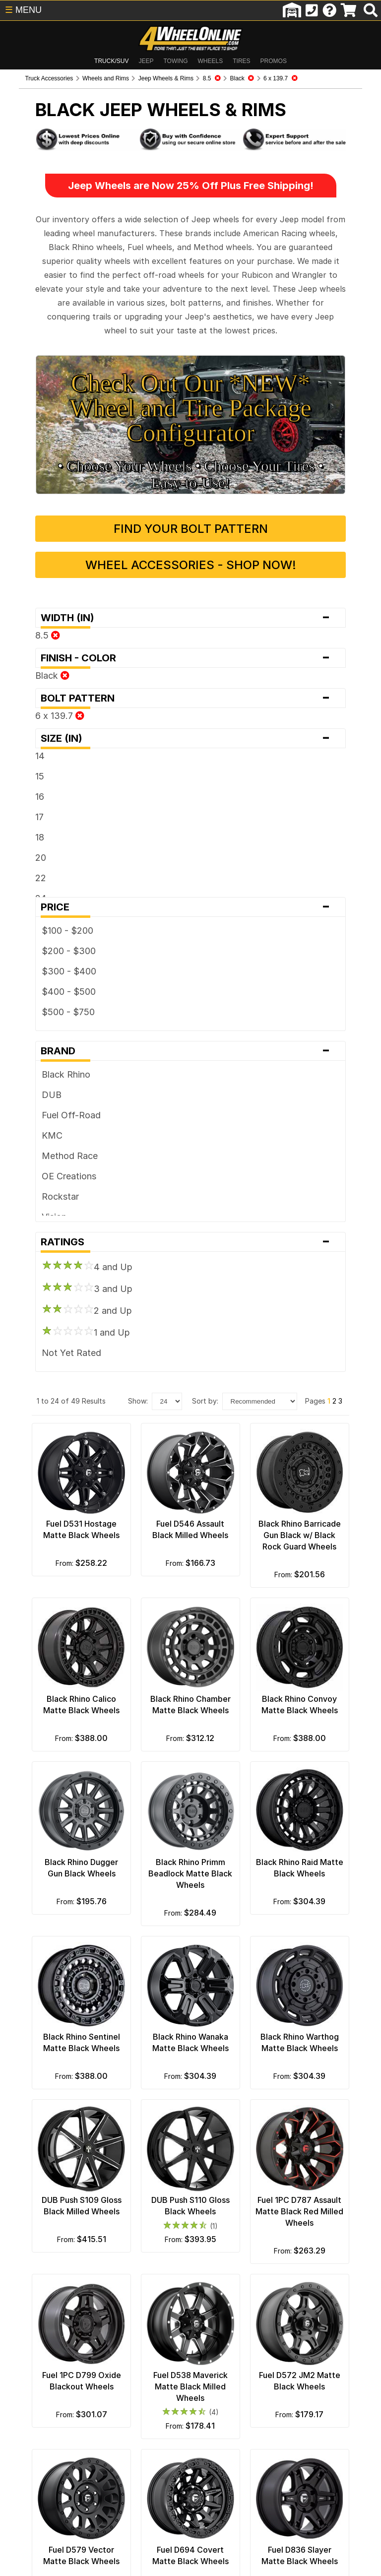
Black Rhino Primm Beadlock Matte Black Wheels (190, 1860)
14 (21, 724)
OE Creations (50, 1144)
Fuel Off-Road (52, 1083)
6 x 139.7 (40, 684)
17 (20, 785)
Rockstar (41, 1164)
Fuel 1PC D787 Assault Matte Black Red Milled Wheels (312, 2211)
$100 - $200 (48, 899)
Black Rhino (47, 1042)
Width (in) (190, 586)
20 (21, 826)
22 (21, 846)
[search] (371, 10)
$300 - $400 (50, 939)
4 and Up (68, 1234)
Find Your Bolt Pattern (191, 497)
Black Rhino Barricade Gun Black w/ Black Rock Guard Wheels (312, 1509)
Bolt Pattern (190, 666)
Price (190, 875)
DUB (33, 1063)
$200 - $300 (50, 919)
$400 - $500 (50, 960)
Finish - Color (190, 626)
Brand (190, 1019)
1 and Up (67, 1300)
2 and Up (68, 1278)
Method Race (51, 1124)
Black (33, 644)
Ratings (190, 1210)
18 (20, 805)
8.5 (28, 603)
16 (20, 765)
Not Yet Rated (52, 1321)
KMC (33, 1103)
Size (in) (190, 706)
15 (20, 744)
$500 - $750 (49, 980)
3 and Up (68, 1256)
